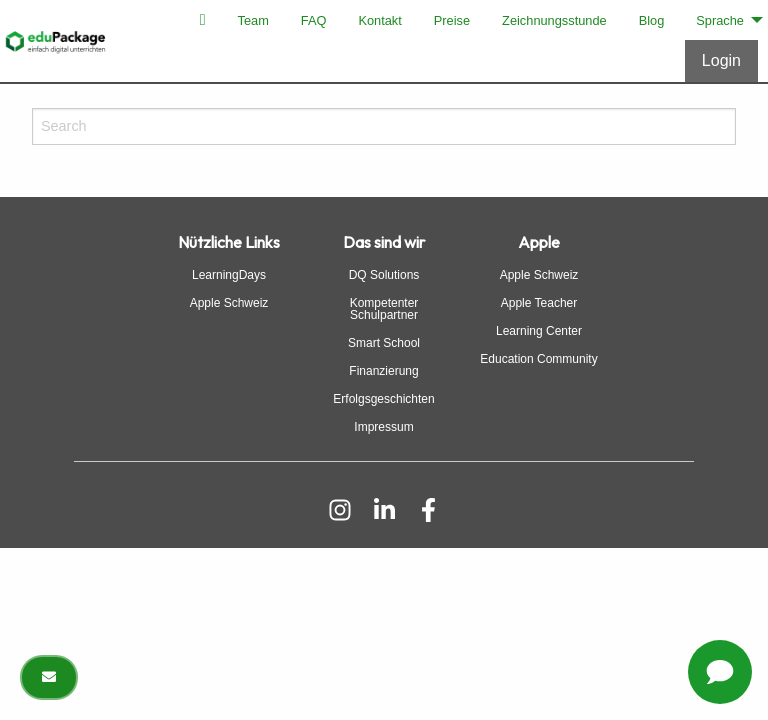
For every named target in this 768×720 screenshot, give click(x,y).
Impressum (383, 427)
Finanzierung (383, 371)
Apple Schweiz (229, 303)
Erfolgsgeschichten (383, 399)
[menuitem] (203, 20)
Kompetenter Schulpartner (384, 309)
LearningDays (229, 275)
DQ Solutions (384, 275)
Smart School (384, 343)
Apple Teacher (539, 303)
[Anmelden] (721, 61)
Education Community (538, 359)
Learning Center (539, 331)
